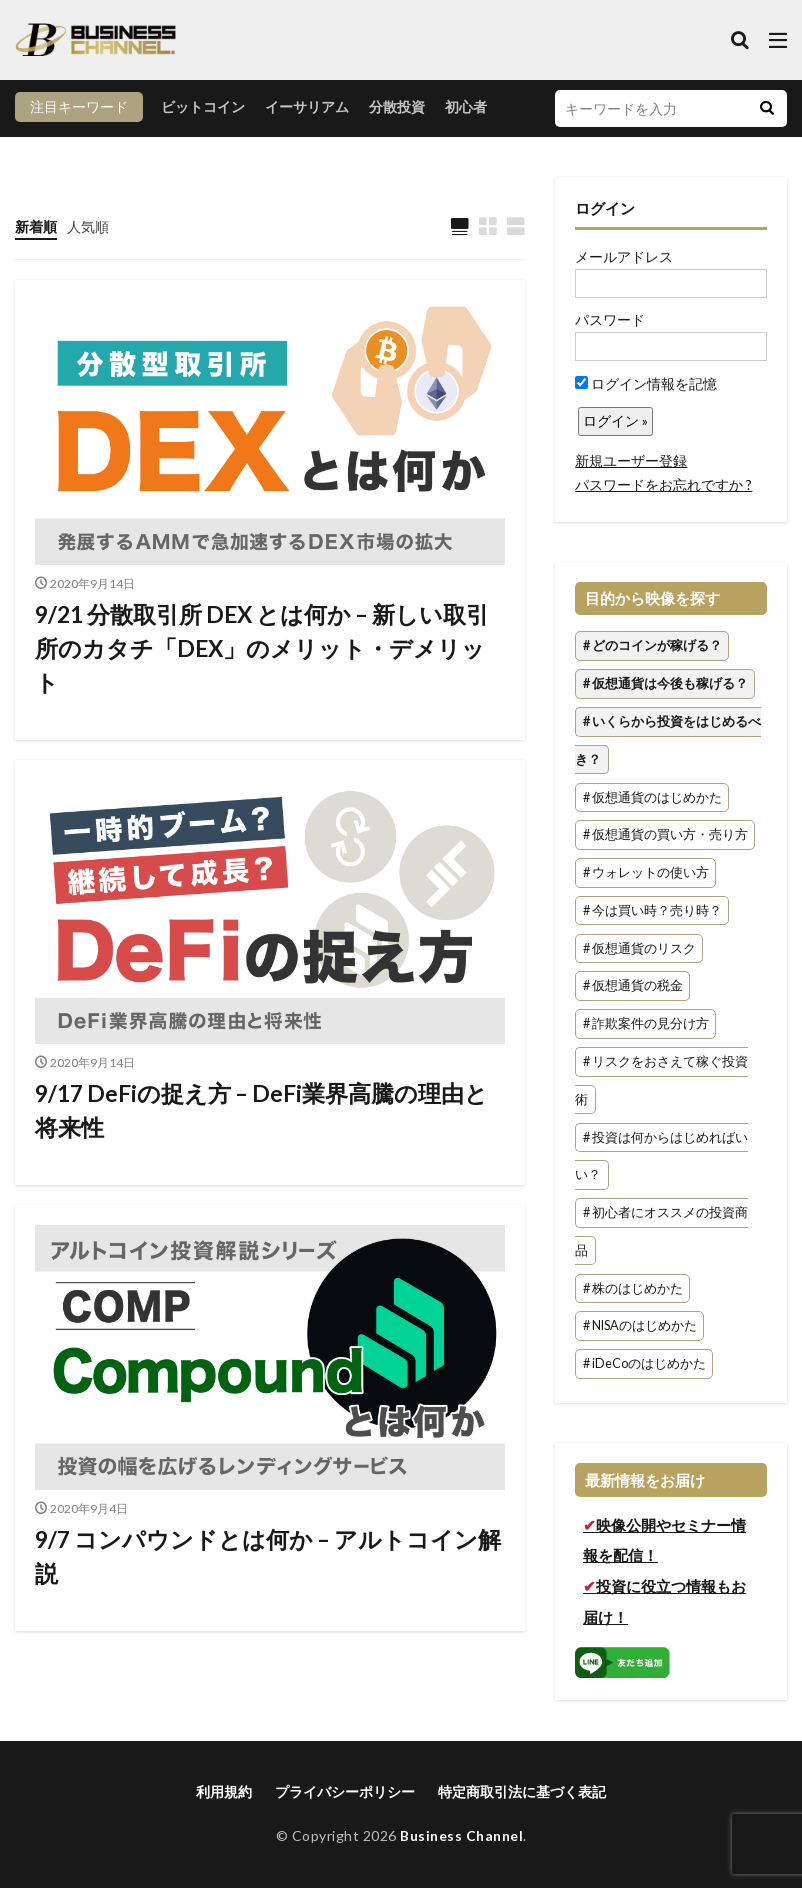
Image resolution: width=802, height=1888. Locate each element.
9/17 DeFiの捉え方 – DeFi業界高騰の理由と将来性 (259, 1119)
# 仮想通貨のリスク (639, 948)
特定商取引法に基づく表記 (522, 1791)
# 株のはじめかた (633, 1288)
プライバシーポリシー (345, 1791)
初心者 (466, 106)
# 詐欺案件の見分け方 (646, 1024)
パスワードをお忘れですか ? (663, 484)
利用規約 (224, 1791)
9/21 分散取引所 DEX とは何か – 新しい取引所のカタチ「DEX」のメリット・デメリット (269, 652)
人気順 (88, 226)
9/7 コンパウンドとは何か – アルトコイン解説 (267, 1569)
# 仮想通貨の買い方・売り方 (665, 835)
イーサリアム (307, 106)
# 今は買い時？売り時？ (652, 910)
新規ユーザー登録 (631, 460)
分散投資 (397, 106)
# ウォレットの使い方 (646, 872)
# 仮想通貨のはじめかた (652, 797)
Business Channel (461, 1835)
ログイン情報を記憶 (646, 383)
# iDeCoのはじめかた (644, 1364)
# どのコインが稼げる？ (652, 646)
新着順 (36, 226)
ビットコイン (203, 106)
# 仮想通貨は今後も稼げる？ (665, 683)
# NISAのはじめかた (640, 1326)
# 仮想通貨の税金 (633, 986)
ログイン (605, 208)
